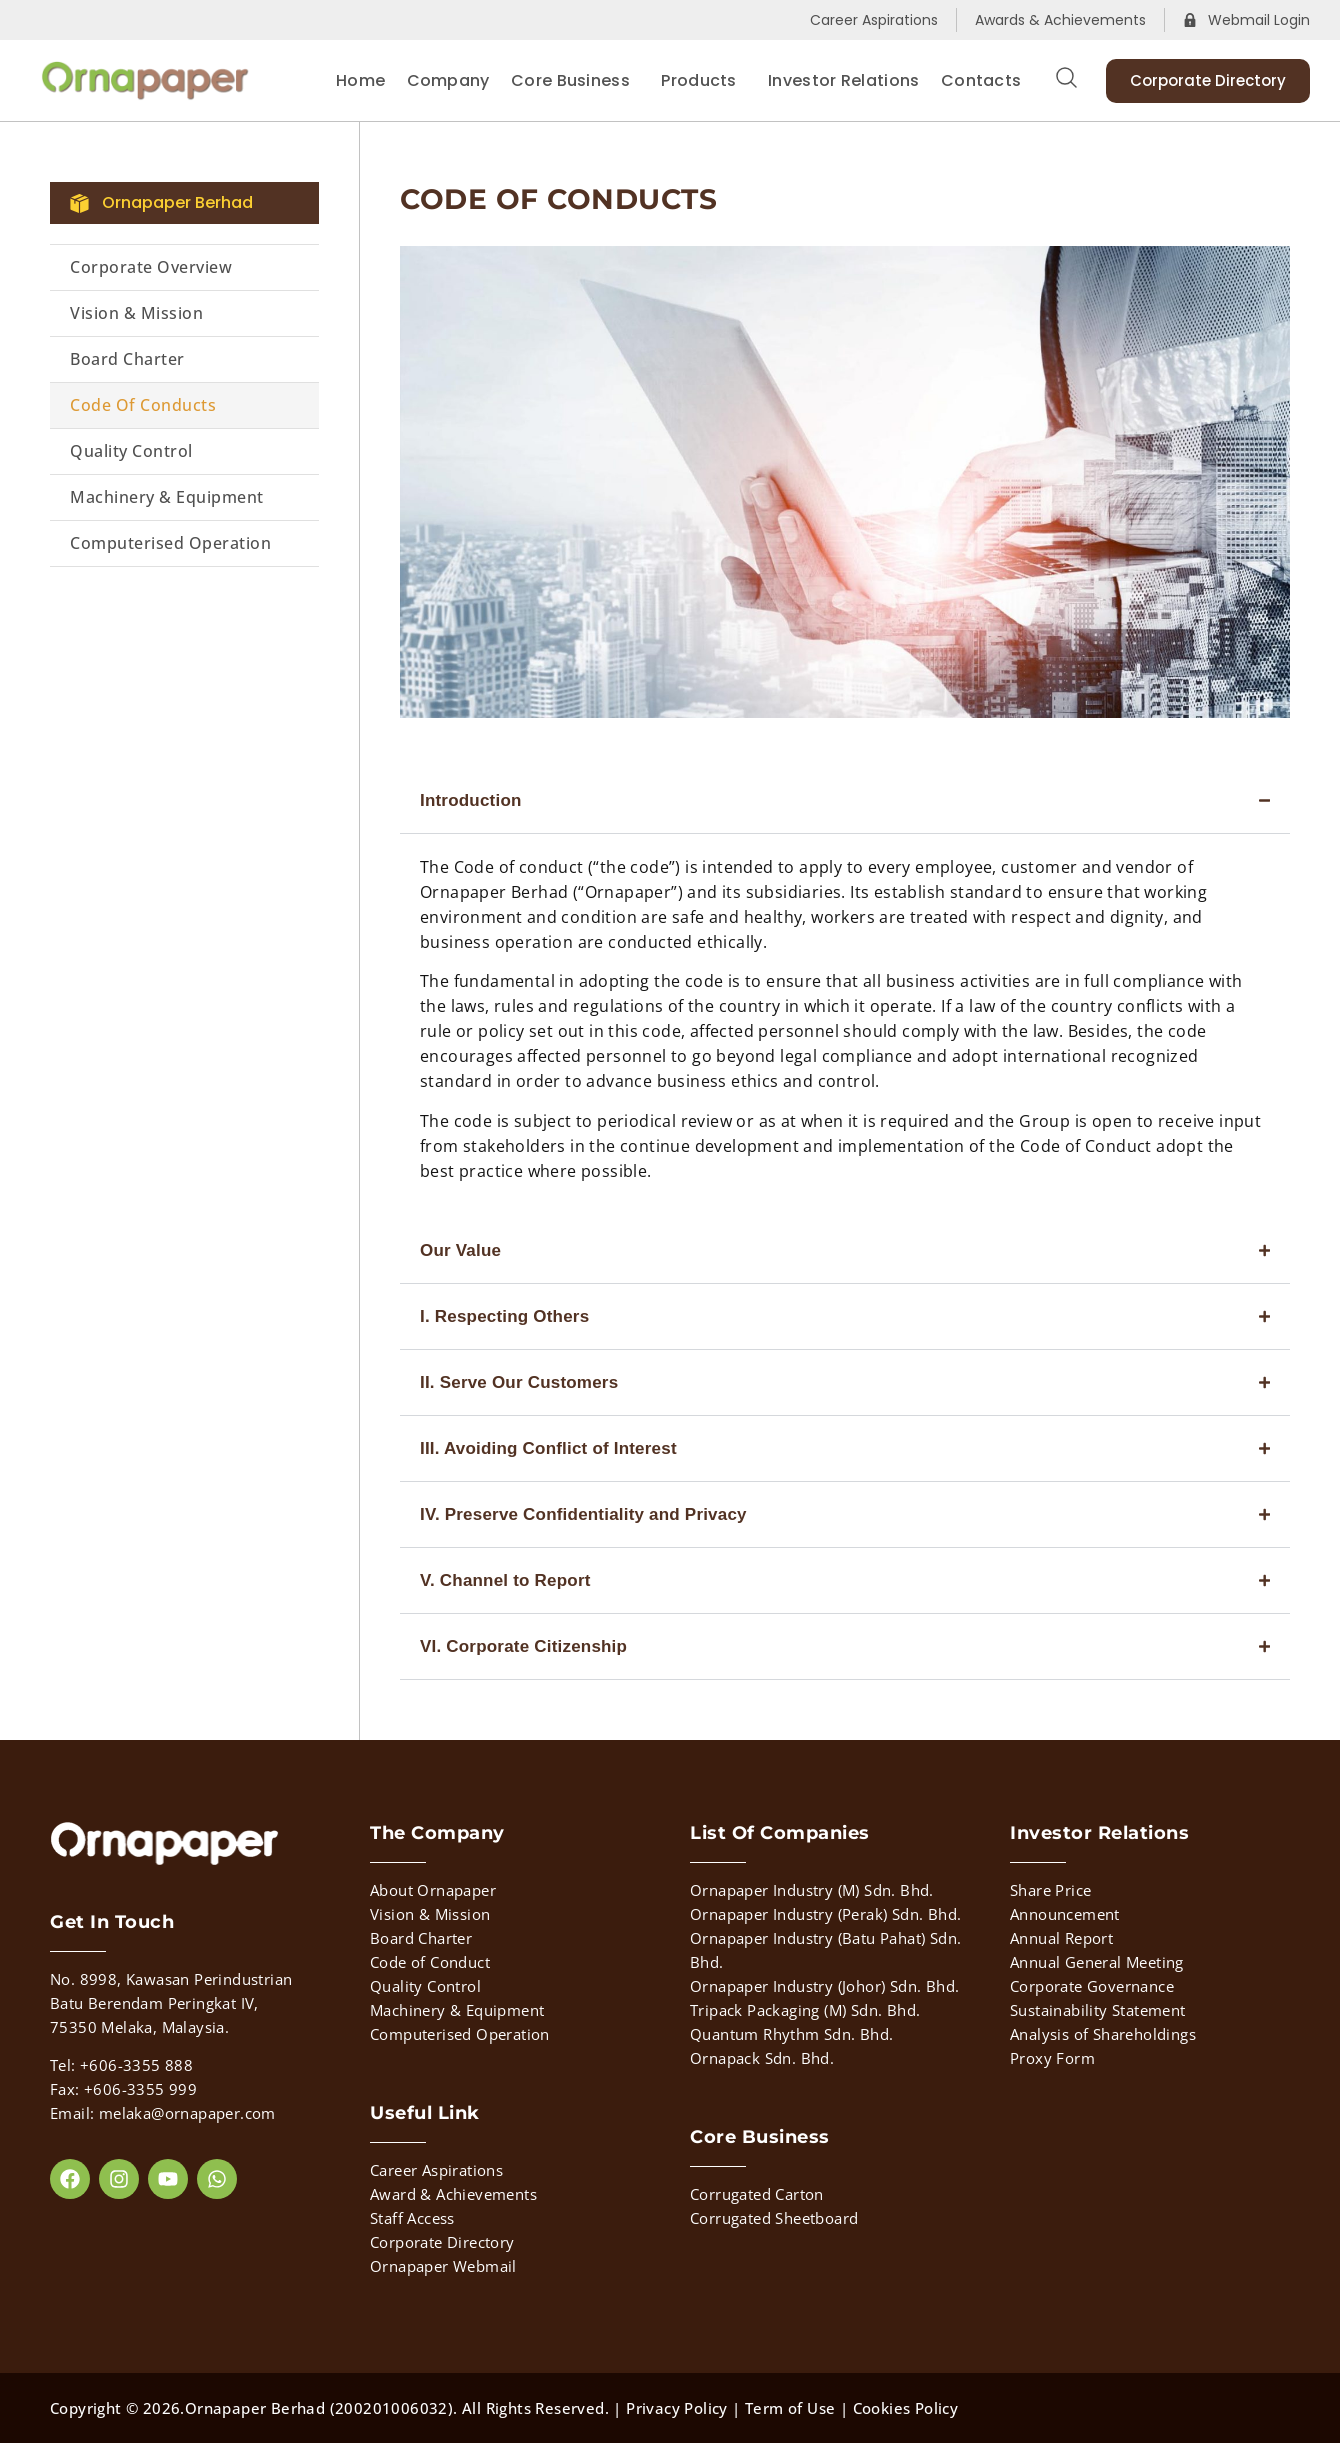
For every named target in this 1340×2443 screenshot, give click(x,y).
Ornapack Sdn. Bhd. (762, 2058)
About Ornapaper (433, 1890)
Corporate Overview (151, 267)
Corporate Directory (442, 2242)
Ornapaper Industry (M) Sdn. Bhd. (812, 1890)
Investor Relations (843, 80)
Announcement (1065, 1914)
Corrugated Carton (757, 2194)
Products (703, 80)
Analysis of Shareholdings (1103, 2034)
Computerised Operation (170, 543)
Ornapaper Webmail (443, 2266)
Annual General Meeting (1097, 1962)
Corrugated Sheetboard (774, 2218)
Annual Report (1061, 1938)
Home (360, 80)
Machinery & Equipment (167, 497)
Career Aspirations (436, 2170)
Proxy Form (1052, 2058)
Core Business (575, 80)
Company (448, 80)
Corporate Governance (1092, 1986)
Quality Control (131, 451)
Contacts (981, 80)
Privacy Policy (677, 2408)
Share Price (1050, 1890)
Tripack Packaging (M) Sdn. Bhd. (805, 2010)
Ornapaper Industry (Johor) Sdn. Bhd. (824, 1986)
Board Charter (127, 359)
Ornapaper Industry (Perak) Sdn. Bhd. (825, 1914)
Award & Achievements (453, 2194)
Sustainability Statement (1098, 2010)
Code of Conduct (430, 1962)
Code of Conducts (143, 405)
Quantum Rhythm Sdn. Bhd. (792, 2034)
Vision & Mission (136, 313)
